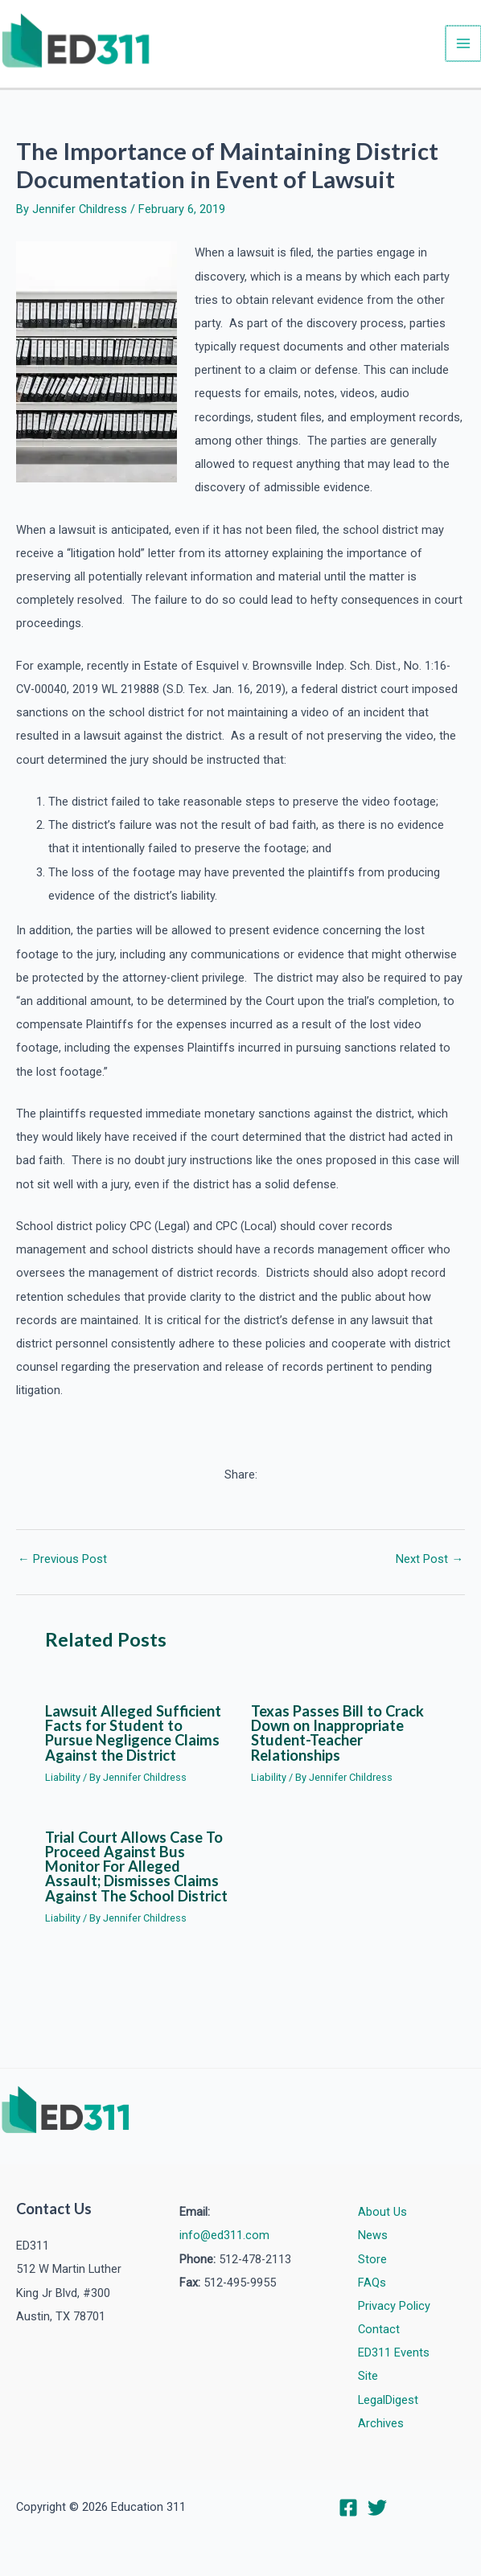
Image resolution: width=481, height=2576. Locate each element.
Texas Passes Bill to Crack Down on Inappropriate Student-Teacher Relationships (337, 1735)
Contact (379, 2329)
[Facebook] (348, 2507)
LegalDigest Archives (388, 2411)
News (373, 2235)
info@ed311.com (224, 2235)
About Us (382, 2212)
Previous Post (62, 1562)
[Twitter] (377, 2507)
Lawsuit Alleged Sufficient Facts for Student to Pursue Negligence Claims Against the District (133, 1735)
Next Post (429, 1562)
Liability (62, 1780)
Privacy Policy (394, 2306)
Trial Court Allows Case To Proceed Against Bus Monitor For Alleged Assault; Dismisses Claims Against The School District (136, 1869)
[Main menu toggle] (464, 45)
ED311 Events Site (394, 2364)
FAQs (372, 2282)
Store (372, 2259)
